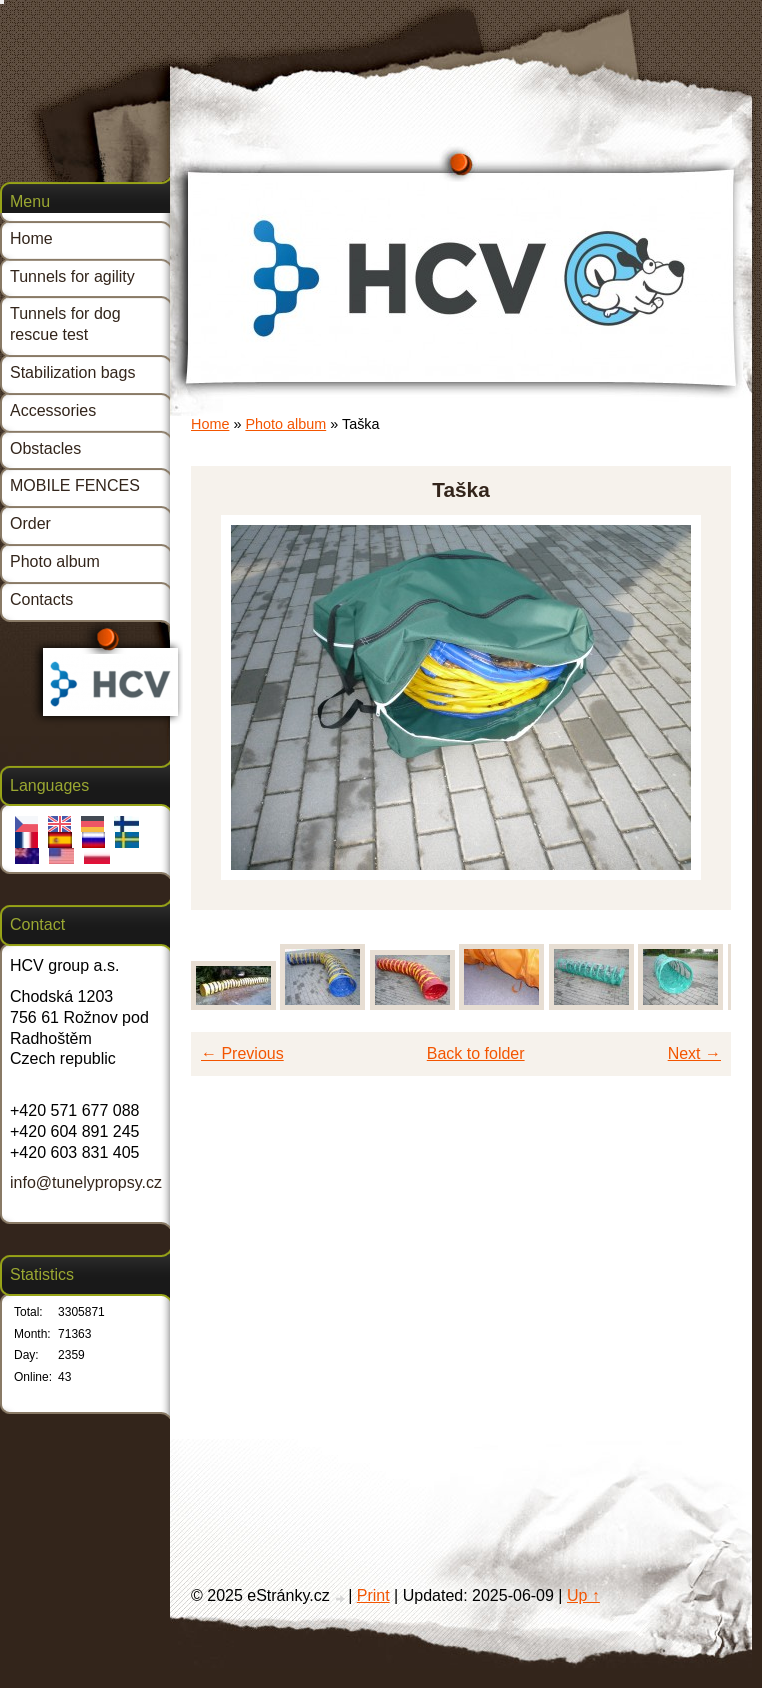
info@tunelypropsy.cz (86, 1182)
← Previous (242, 1053)
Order (30, 523)
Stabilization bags (72, 372)
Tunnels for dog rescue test (65, 324)
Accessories (53, 410)
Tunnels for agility (72, 276)
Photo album (285, 424)
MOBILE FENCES (75, 485)
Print (373, 1595)
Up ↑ (583, 1595)
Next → (694, 1053)
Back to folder (476, 1053)
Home (210, 424)
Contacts (41, 599)
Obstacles (45, 448)
